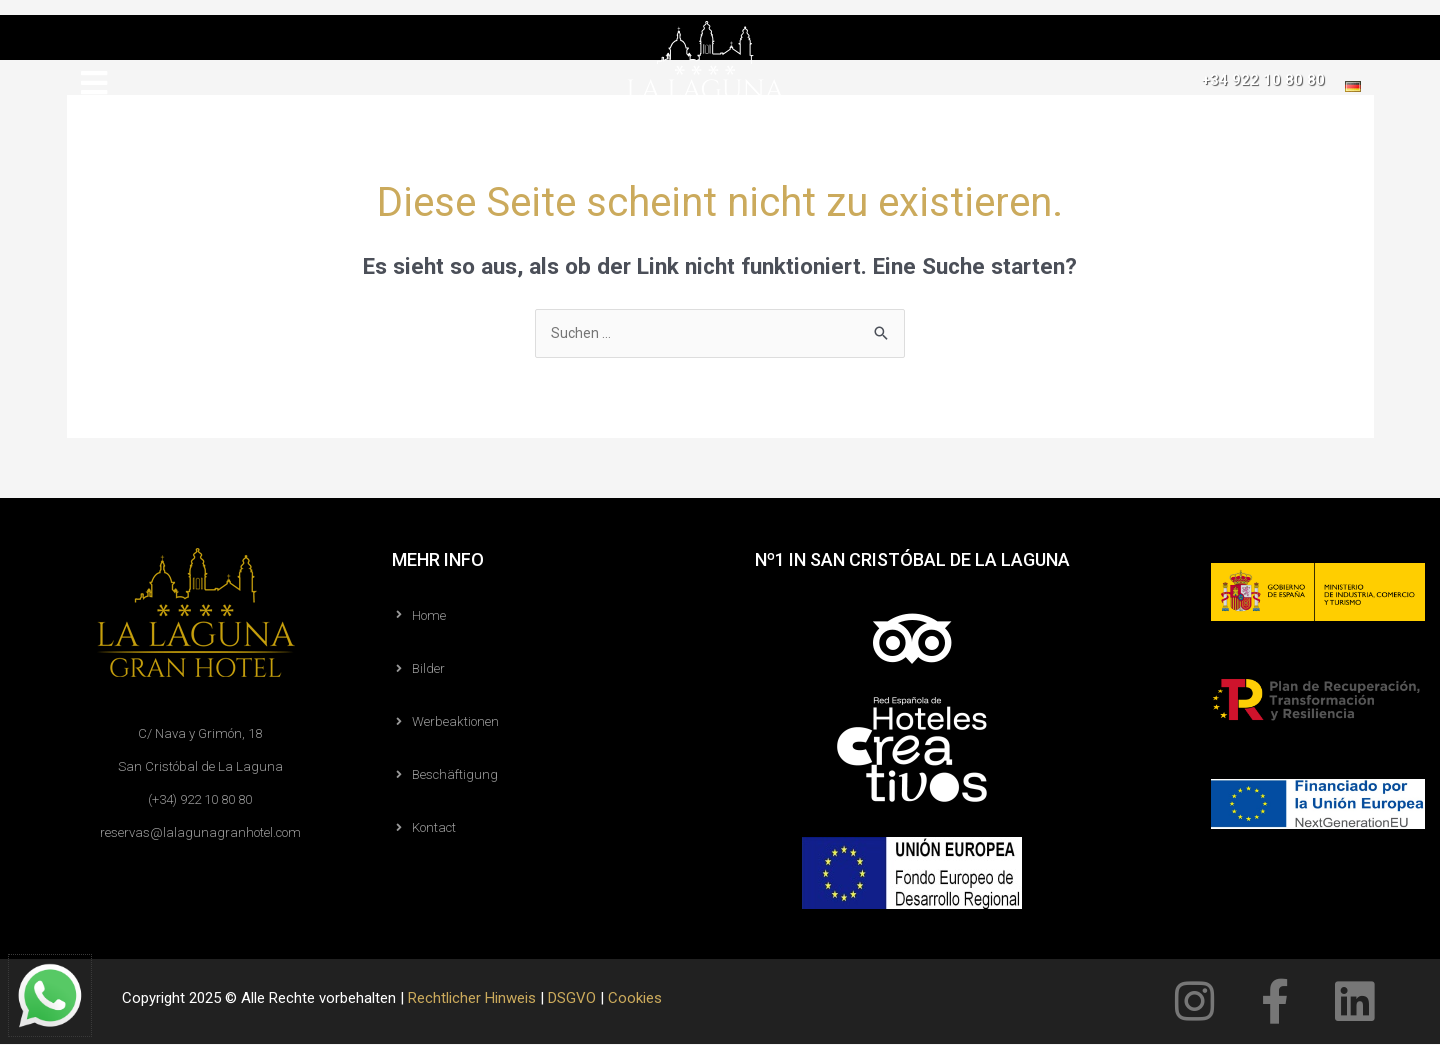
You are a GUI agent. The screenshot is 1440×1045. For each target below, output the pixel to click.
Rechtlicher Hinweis (472, 999)
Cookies (635, 999)
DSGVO (572, 999)
